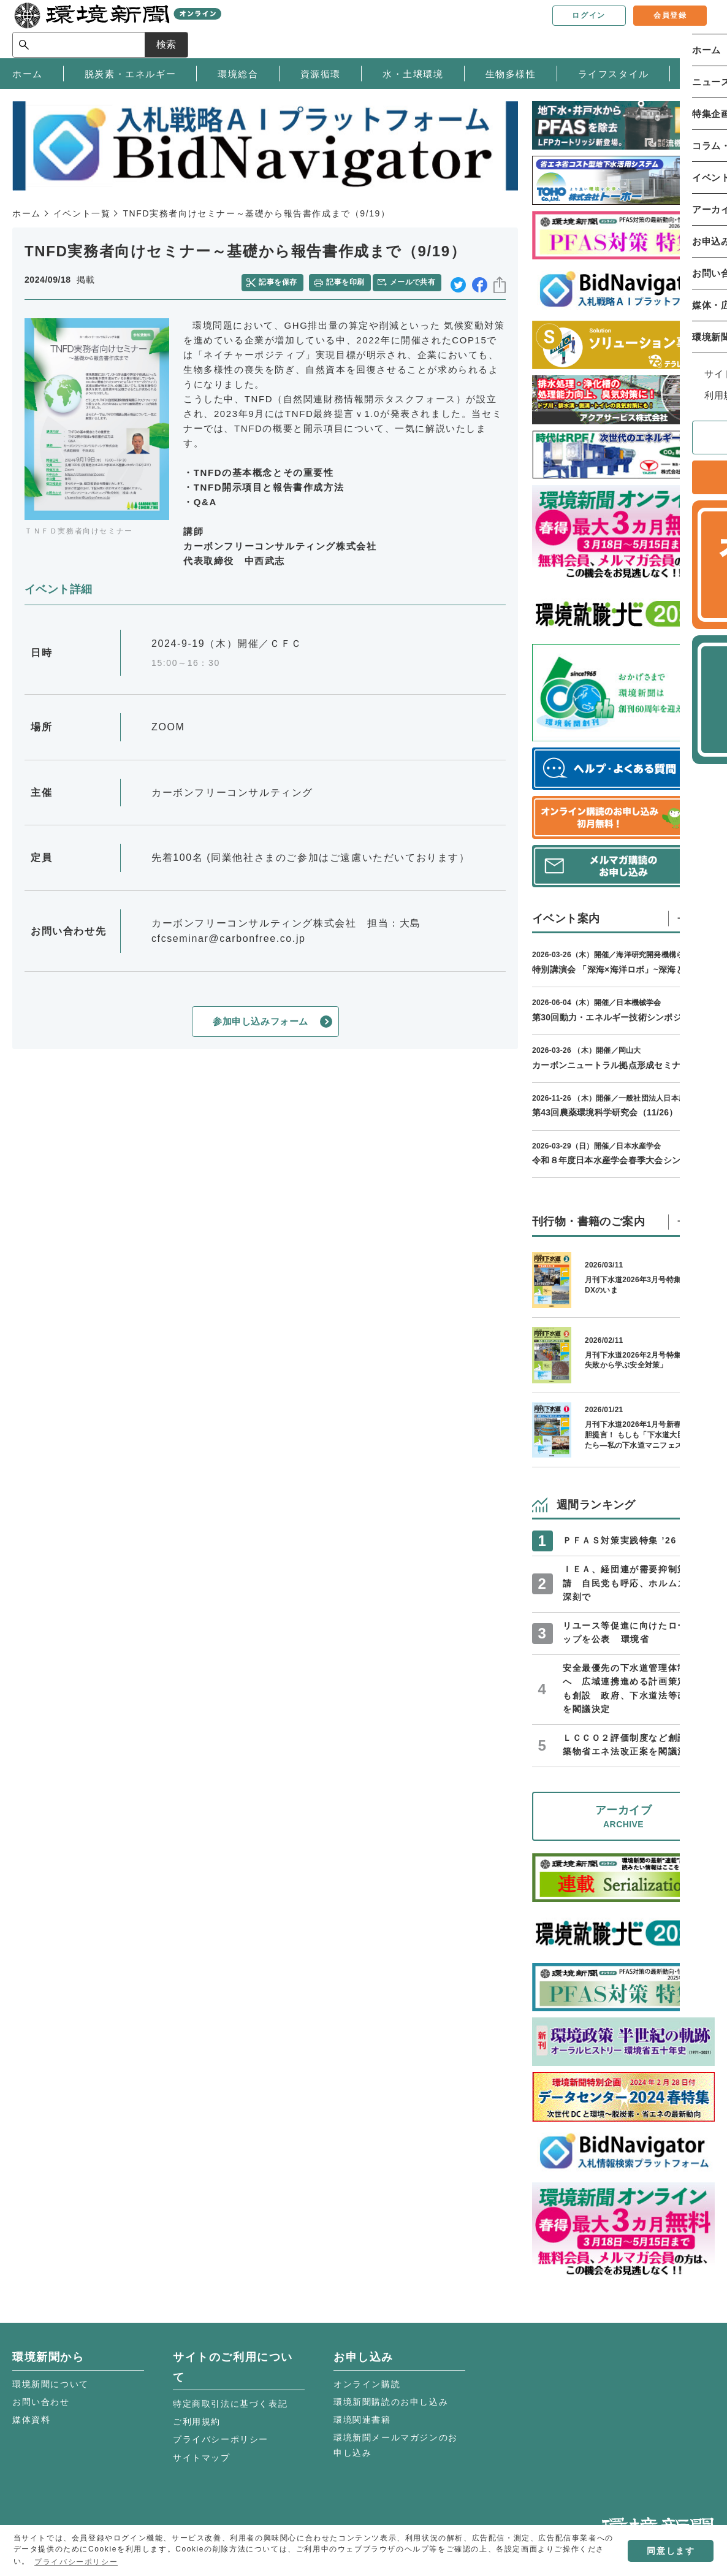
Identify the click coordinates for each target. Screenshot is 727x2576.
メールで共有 (415, 280)
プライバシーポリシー (220, 2439)
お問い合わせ (41, 2402)
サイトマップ (201, 2458)
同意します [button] (671, 2551)
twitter (458, 280)
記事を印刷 (347, 280)
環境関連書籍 (362, 2420)
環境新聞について (50, 2384)
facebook (479, 280)
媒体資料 (31, 2420)
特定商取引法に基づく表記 (230, 2404)
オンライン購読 (366, 2384)
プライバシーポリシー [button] (76, 2562)
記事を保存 (282, 280)
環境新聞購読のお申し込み (390, 2402)
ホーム (26, 213)
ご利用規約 (197, 2421)
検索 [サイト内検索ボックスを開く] (692, 28)
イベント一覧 (82, 213)
